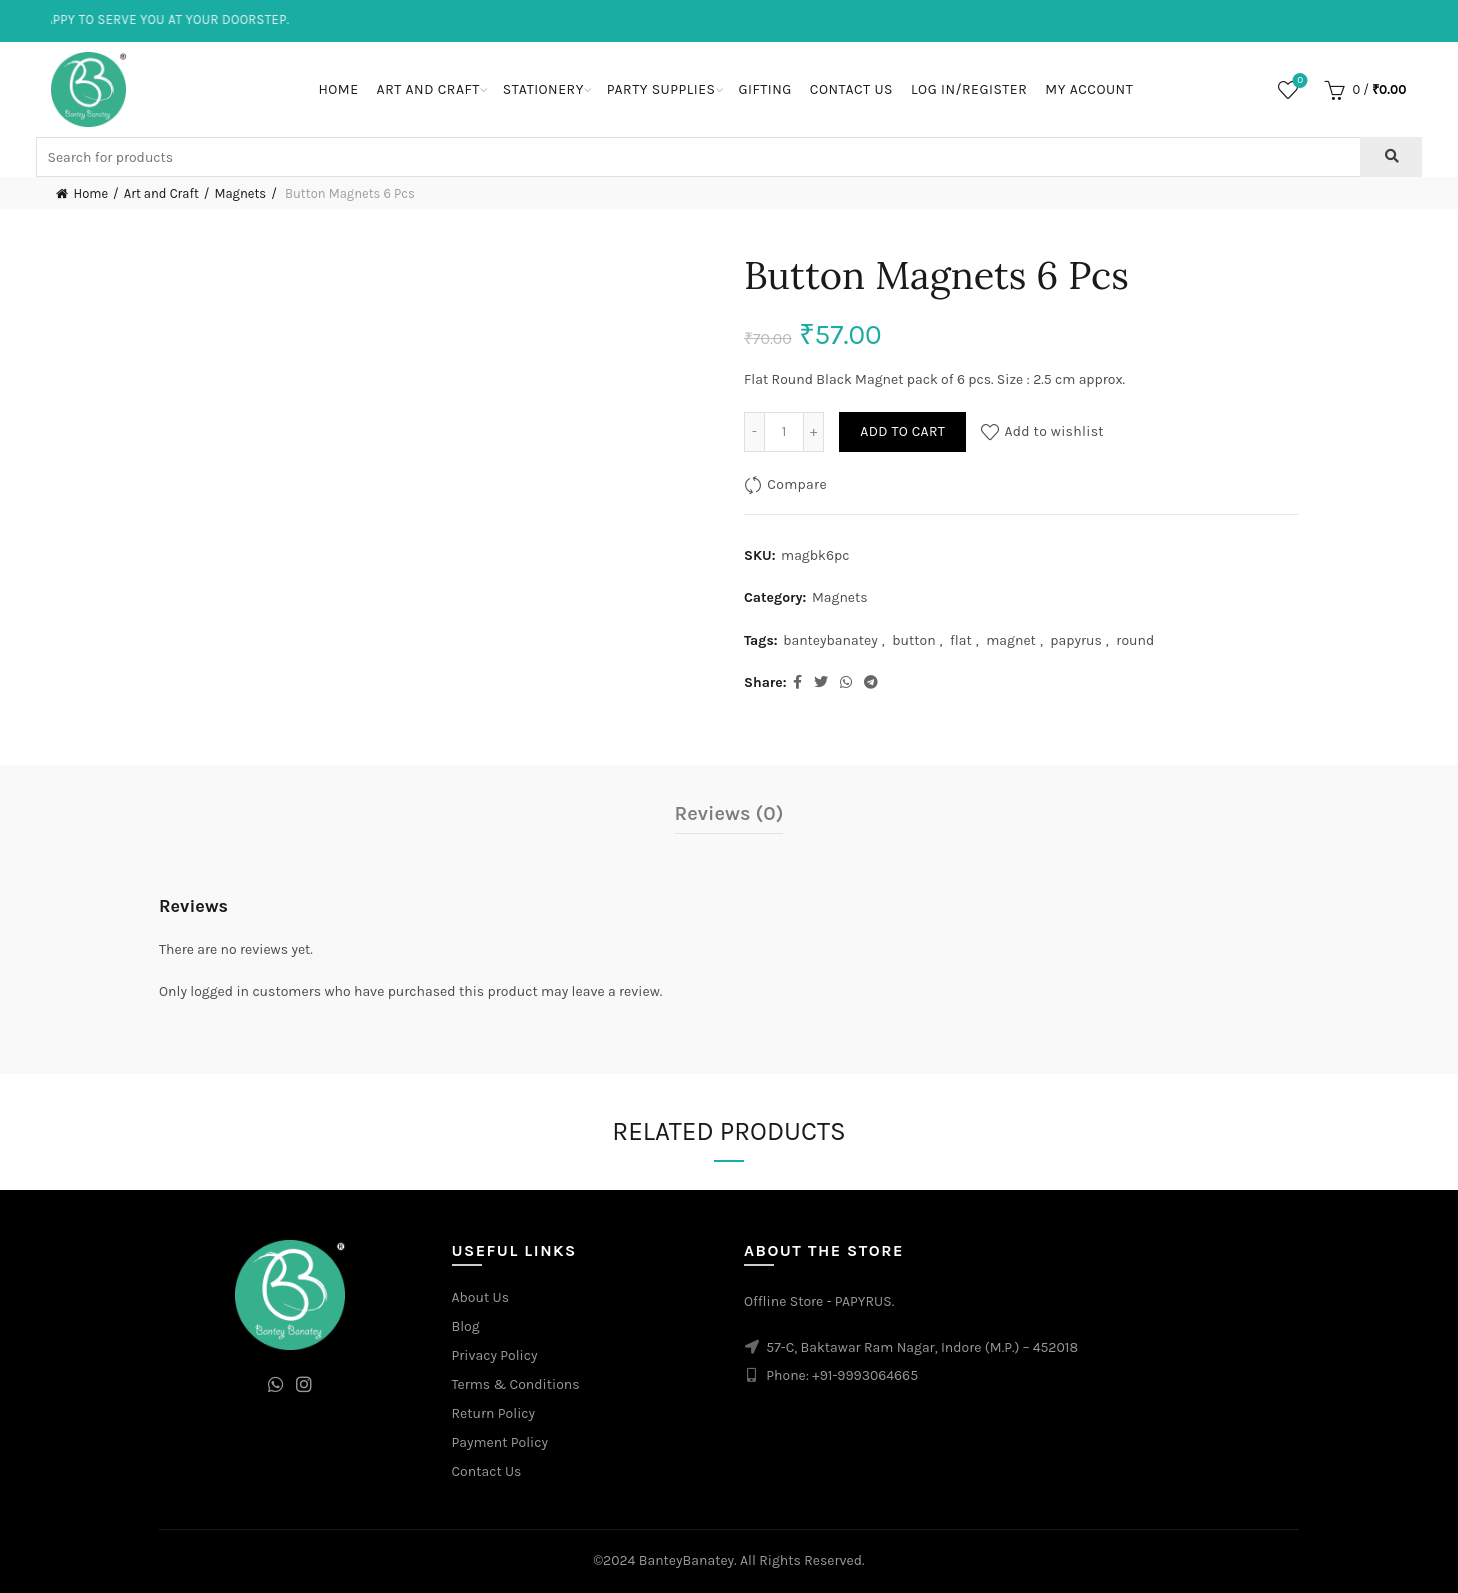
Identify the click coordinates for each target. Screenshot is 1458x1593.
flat (961, 640)
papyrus (1076, 640)
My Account (1089, 89)
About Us (481, 1297)
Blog (466, 1326)
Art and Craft (428, 89)
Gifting (765, 89)
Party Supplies (661, 89)
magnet (1011, 640)
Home (338, 89)
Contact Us (851, 89)
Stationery (543, 89)
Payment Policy (500, 1442)
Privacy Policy (495, 1355)
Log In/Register (969, 89)
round (1135, 640)
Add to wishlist (1054, 431)
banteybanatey (830, 640)
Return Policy (494, 1413)
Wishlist (1298, 81)
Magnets (240, 193)
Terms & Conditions (516, 1384)
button (913, 640)
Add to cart (902, 431)
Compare (797, 484)
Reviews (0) (729, 813)
